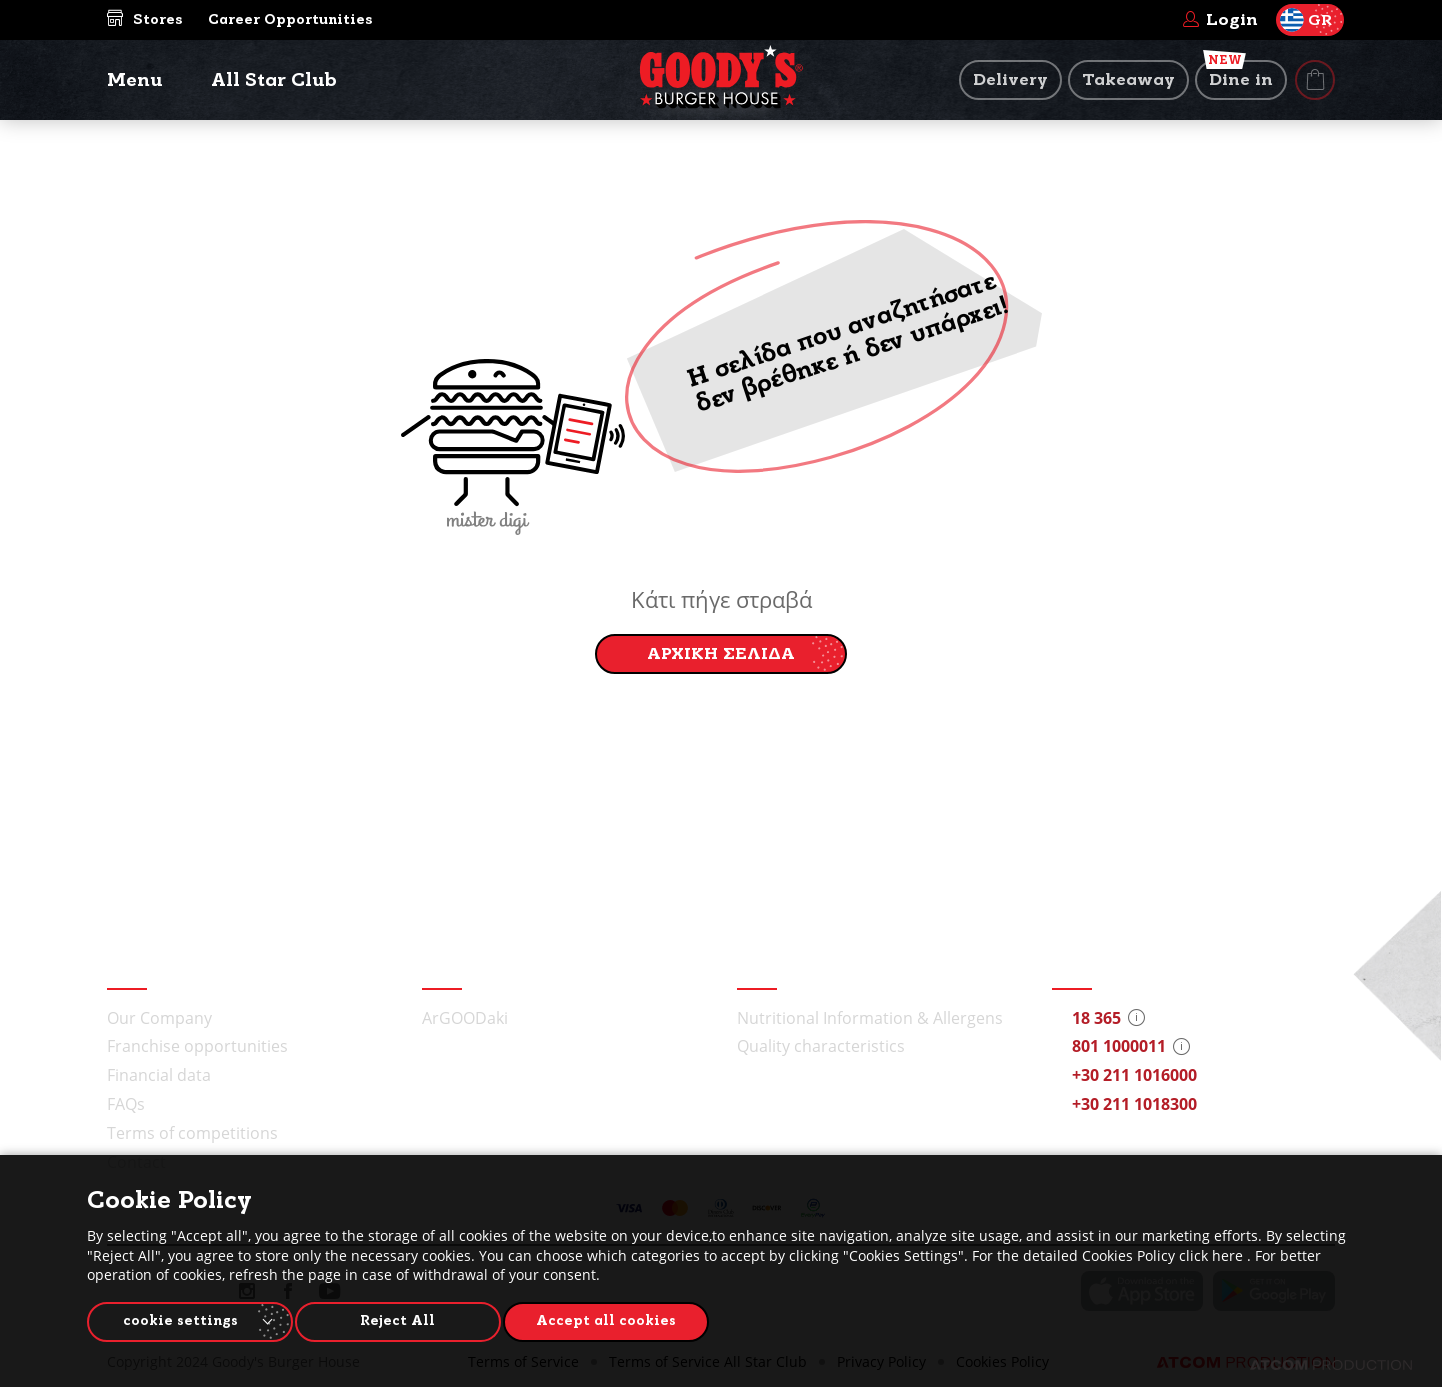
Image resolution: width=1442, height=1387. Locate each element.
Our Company (159, 1018)
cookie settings (180, 1319)
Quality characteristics (821, 1046)
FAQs (126, 1104)
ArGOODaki (465, 1018)
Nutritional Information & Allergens (870, 1018)
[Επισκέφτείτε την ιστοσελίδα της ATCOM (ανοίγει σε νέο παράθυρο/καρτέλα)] (1331, 1365)
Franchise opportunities (197, 1046)
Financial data (159, 1075)
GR (1306, 20)
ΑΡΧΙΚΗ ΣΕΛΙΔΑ (721, 653)
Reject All (406, 1319)
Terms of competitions (192, 1133)
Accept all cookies (622, 1319)
